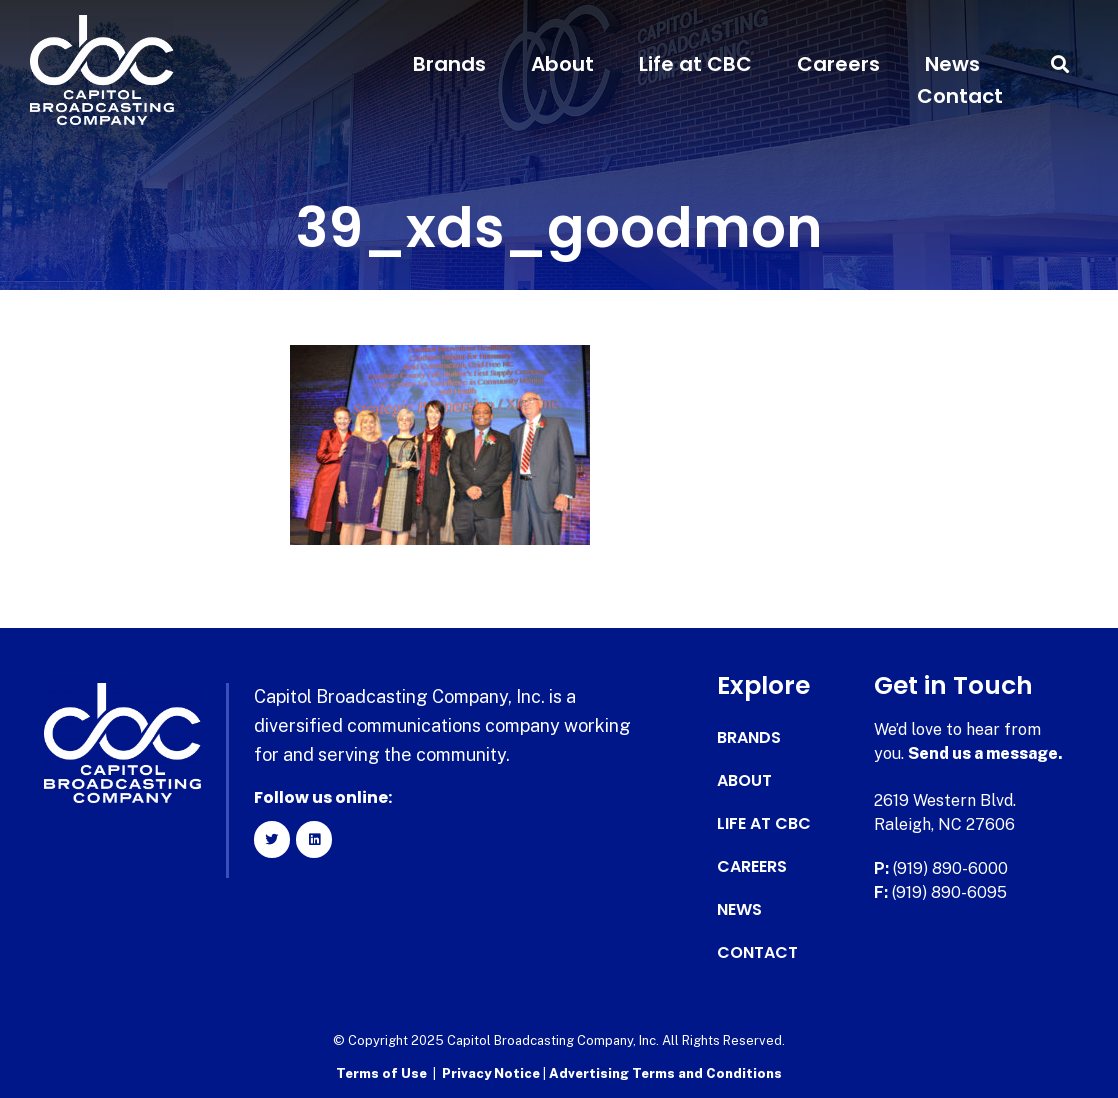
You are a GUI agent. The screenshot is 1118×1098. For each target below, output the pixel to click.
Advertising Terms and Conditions (665, 1073)
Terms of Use (381, 1073)
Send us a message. (985, 753)
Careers (838, 64)
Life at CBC (695, 64)
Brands (449, 64)
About (562, 64)
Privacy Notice (492, 1073)
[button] (1060, 64)
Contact (960, 96)
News (952, 64)
